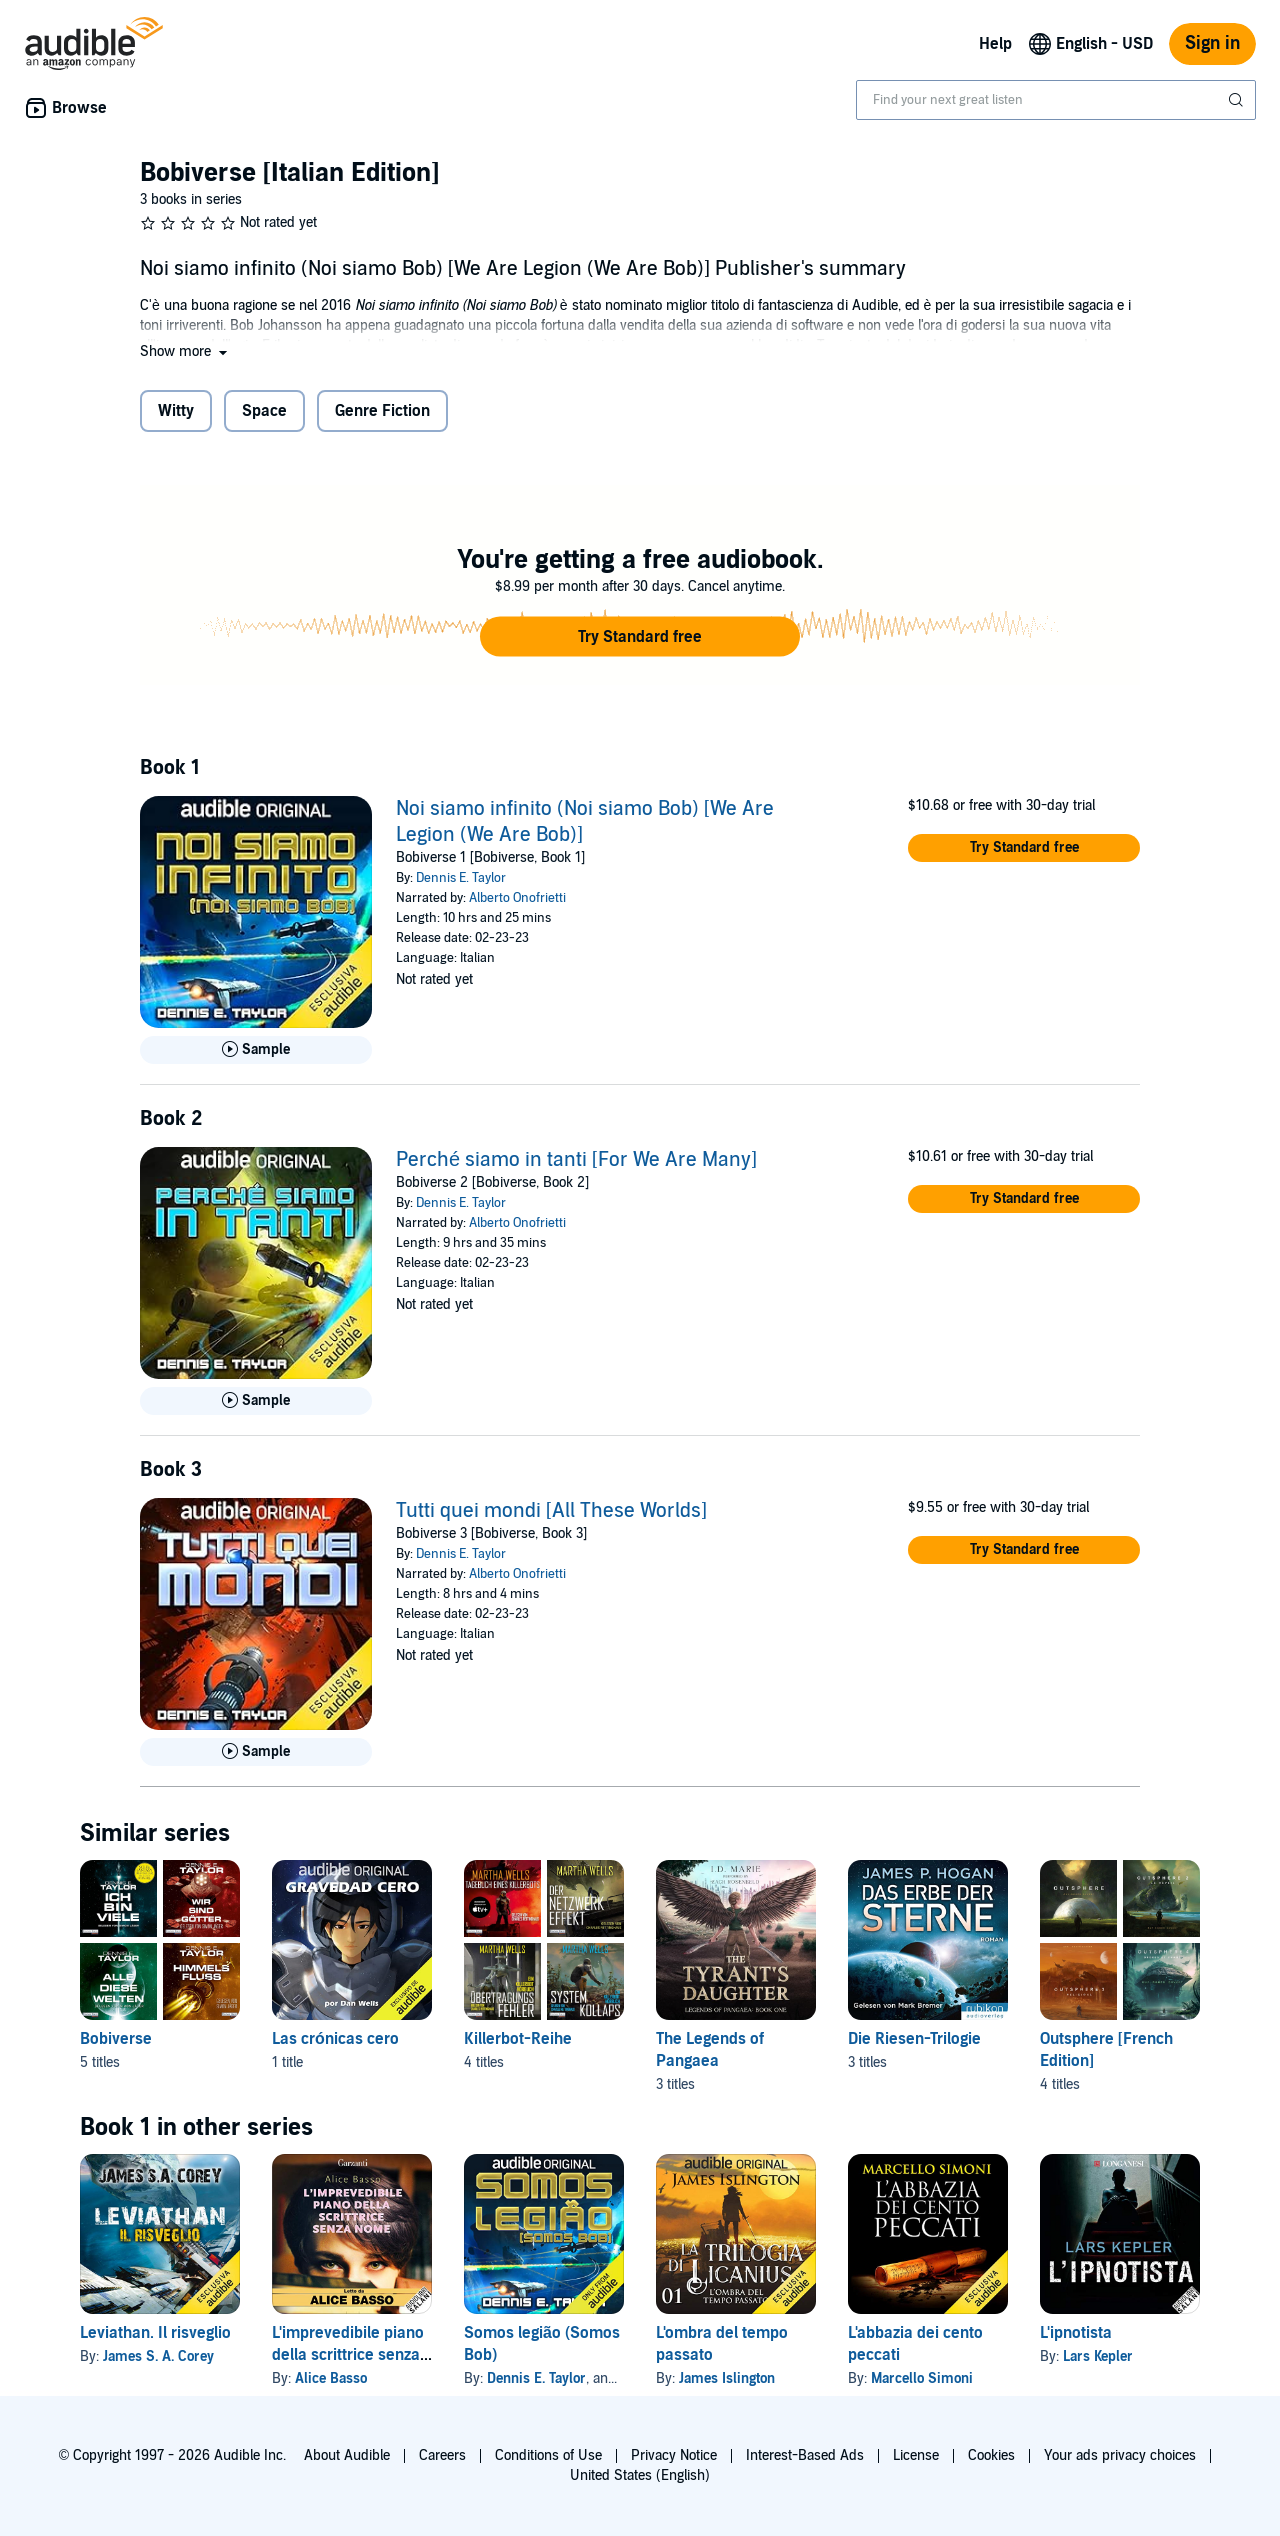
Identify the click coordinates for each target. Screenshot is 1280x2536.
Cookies (991, 2455)
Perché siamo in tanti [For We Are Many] (576, 1160)
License (916, 2455)
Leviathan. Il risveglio (155, 2333)
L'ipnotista (1076, 2333)
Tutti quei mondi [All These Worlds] (551, 1511)
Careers (442, 2455)
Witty (176, 411)
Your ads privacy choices (1120, 2455)
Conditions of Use (548, 2455)
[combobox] (1056, 100)
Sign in (1212, 43)
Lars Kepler (1098, 2356)
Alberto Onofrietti (517, 898)
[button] (185, 351)
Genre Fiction (382, 411)
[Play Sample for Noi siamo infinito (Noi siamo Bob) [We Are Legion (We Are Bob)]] (256, 1050)
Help (995, 44)
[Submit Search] (1238, 100)
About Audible (347, 2455)
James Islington (727, 2378)
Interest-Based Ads (805, 2455)
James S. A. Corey (158, 2356)
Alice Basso (331, 2378)
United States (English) (640, 2475)
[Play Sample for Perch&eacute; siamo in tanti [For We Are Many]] (256, 1401)
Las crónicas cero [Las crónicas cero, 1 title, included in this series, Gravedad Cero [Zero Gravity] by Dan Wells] (335, 2039)
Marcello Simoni (922, 2378)
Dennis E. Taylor (461, 878)
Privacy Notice (674, 2455)
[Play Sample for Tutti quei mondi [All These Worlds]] (256, 1752)
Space (264, 411)
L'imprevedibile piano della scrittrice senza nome (348, 2355)
